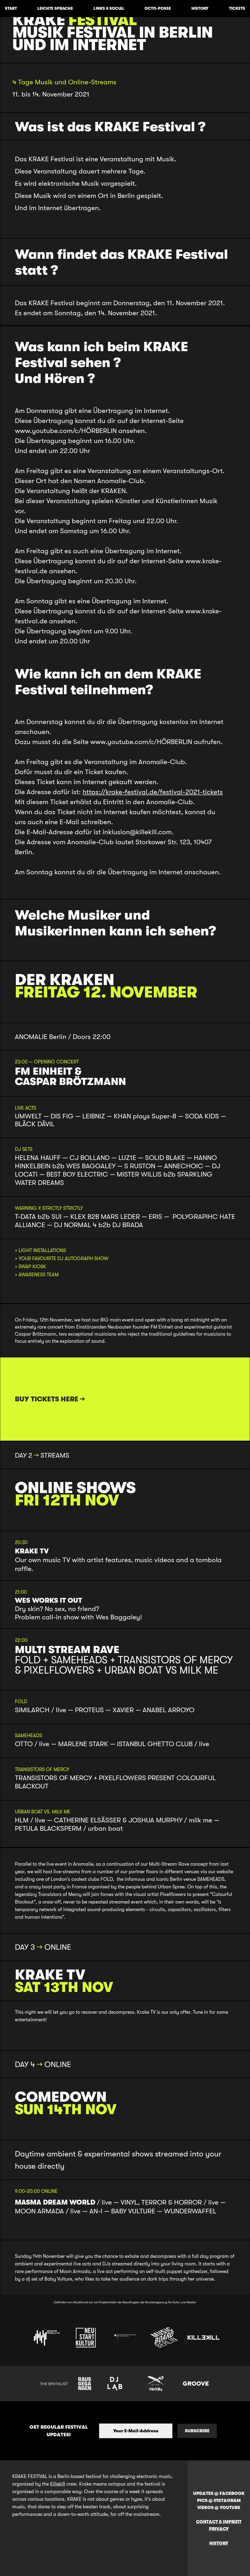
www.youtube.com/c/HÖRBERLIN (66, 431)
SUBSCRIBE (197, 2430)
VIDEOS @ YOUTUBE (218, 2507)
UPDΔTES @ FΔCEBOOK (219, 2493)
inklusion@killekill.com (137, 832)
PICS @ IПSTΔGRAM (219, 2500)
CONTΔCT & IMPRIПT (218, 2521)
